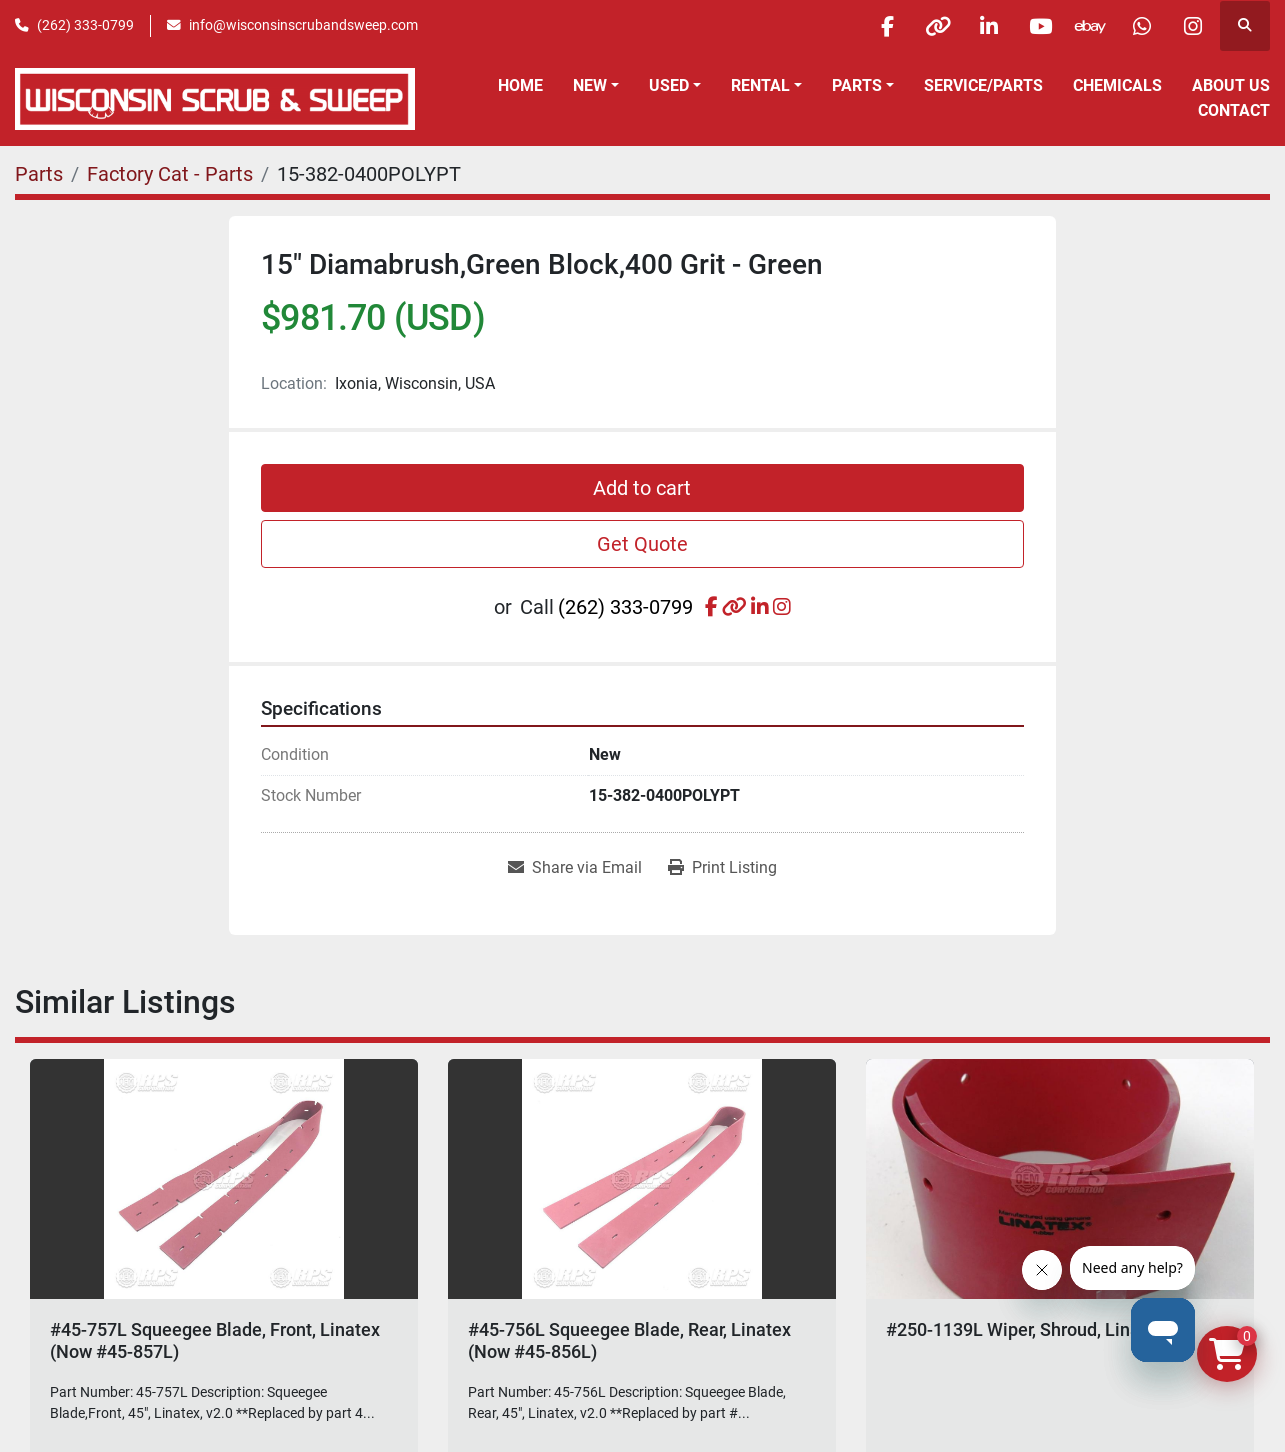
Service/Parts (983, 85)
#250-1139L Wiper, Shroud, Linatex (1025, 1329)
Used (669, 85)
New (590, 85)
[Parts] (39, 174)
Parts (857, 85)
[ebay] (1091, 26)
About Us (1231, 85)
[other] (938, 26)
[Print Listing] (722, 868)
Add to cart (642, 488)
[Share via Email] (575, 868)
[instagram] (1193, 26)
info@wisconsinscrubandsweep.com (303, 25)
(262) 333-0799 (85, 25)
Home (520, 85)
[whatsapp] (1142, 26)
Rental (760, 85)
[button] (596, 86)
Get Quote (642, 544)
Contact (1234, 110)
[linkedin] (989, 26)
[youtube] (1040, 26)
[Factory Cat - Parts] (170, 174)
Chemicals (1117, 85)
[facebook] (887, 26)
